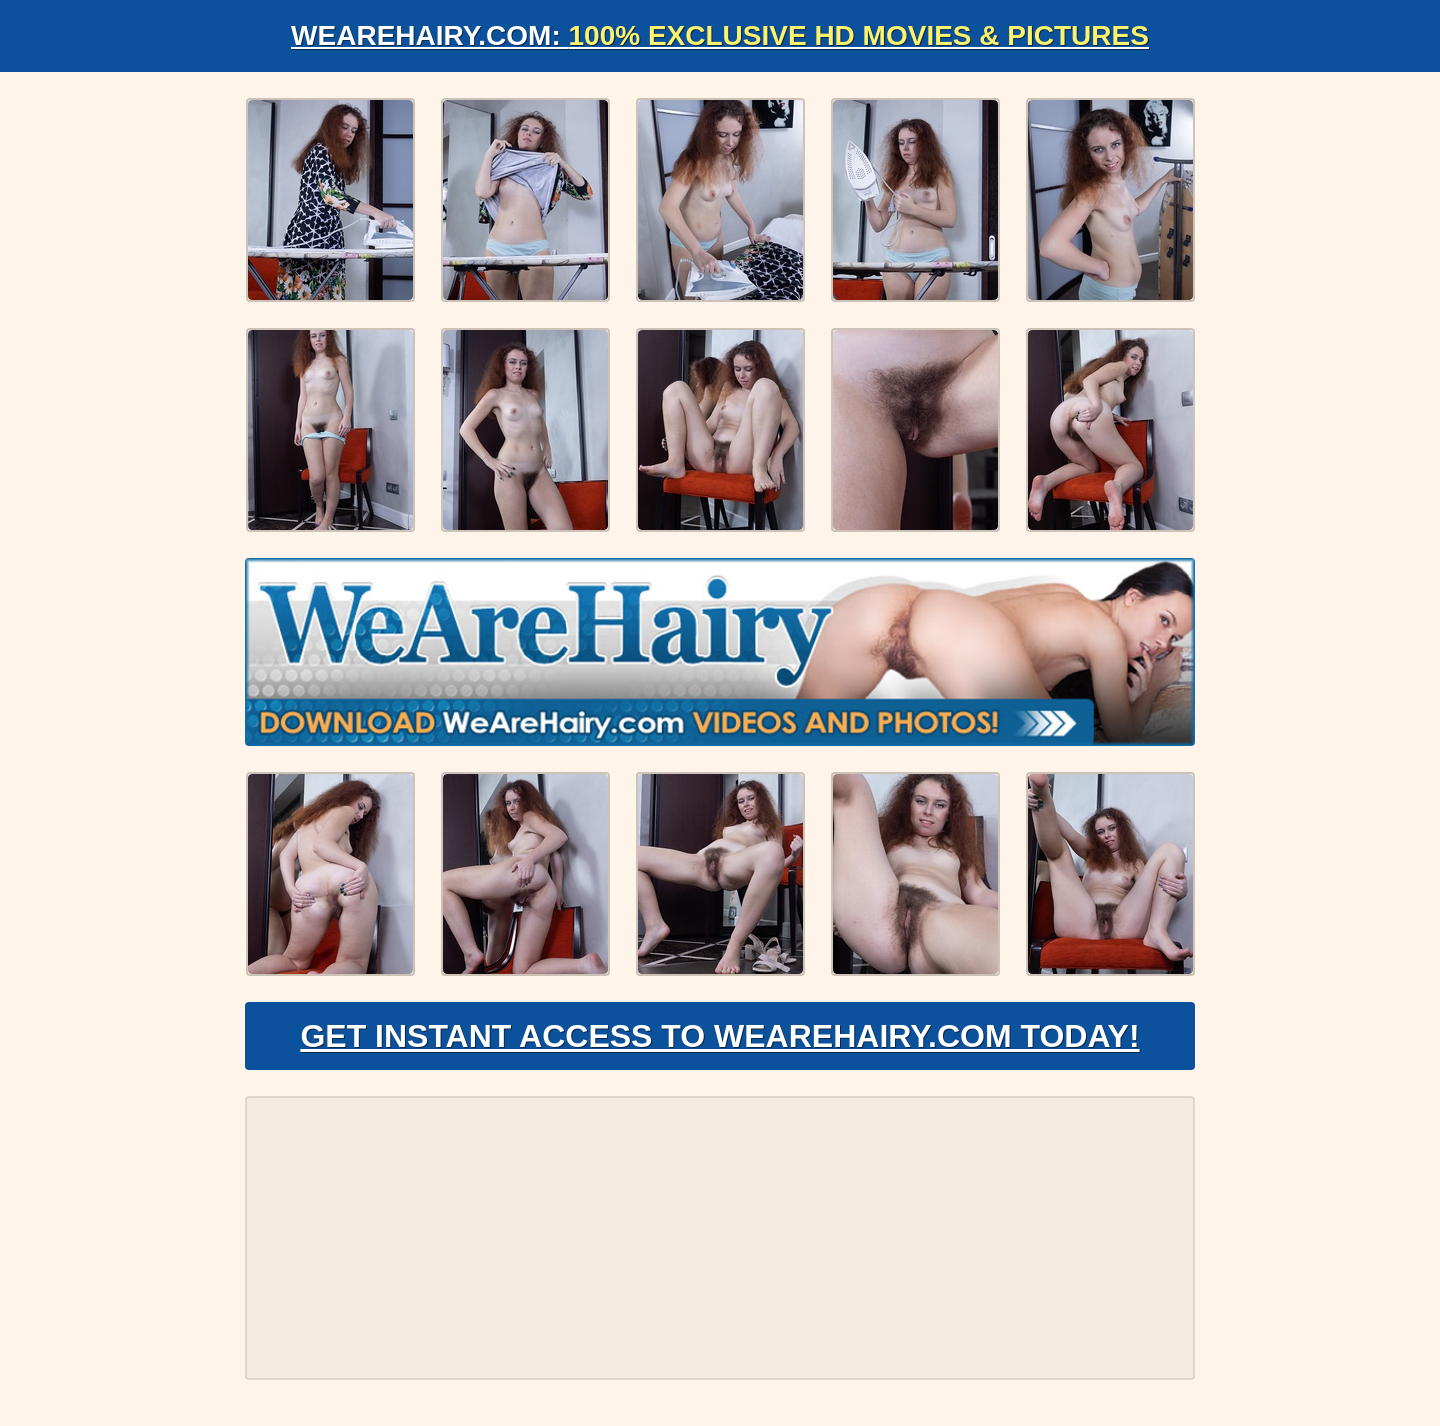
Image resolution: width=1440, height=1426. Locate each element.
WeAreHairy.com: (720, 35)
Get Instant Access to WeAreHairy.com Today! (719, 1036)
